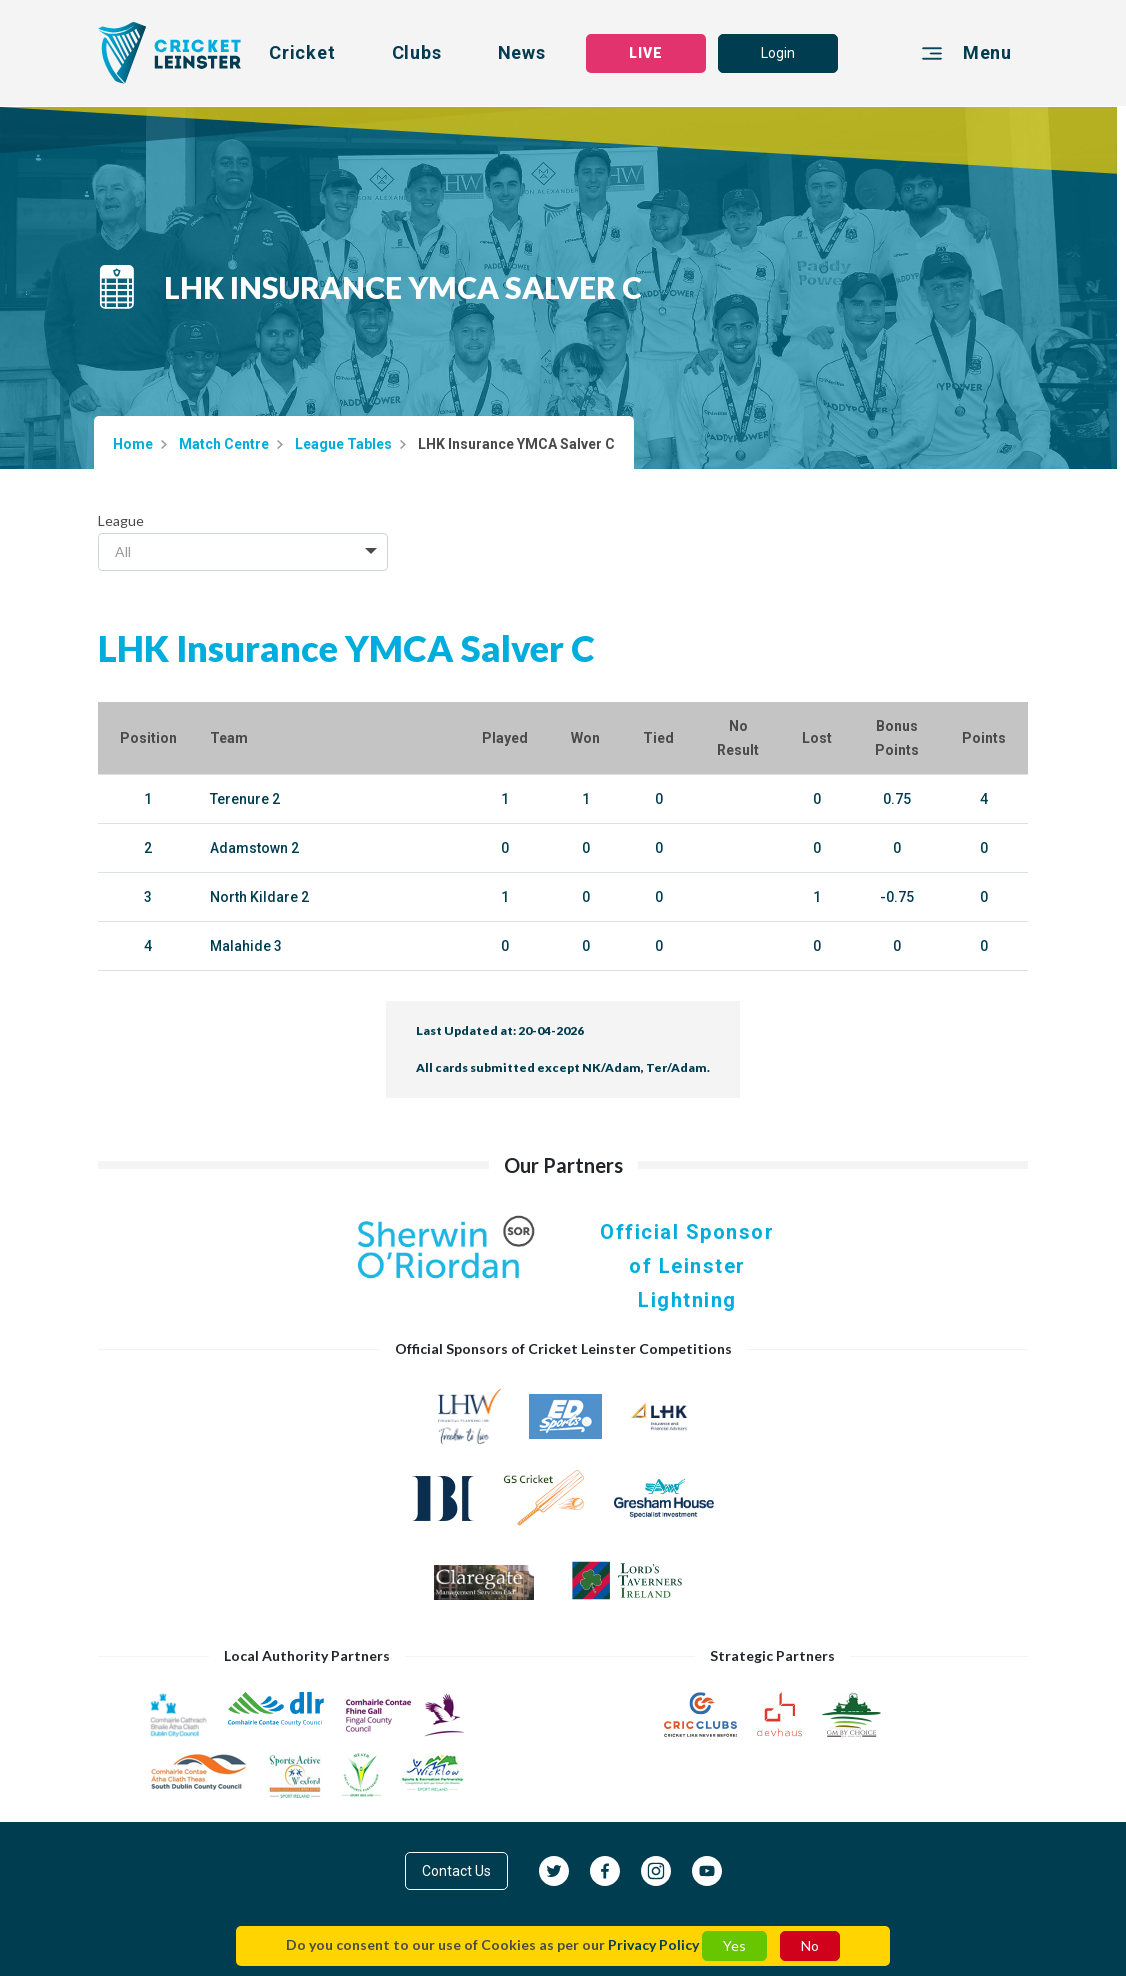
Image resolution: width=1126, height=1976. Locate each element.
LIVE (646, 53)
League (121, 520)
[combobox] (243, 552)
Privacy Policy (653, 1944)
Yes (734, 1945)
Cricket (302, 52)
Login (778, 53)
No (810, 1945)
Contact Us (456, 1871)
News (522, 52)
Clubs (417, 52)
